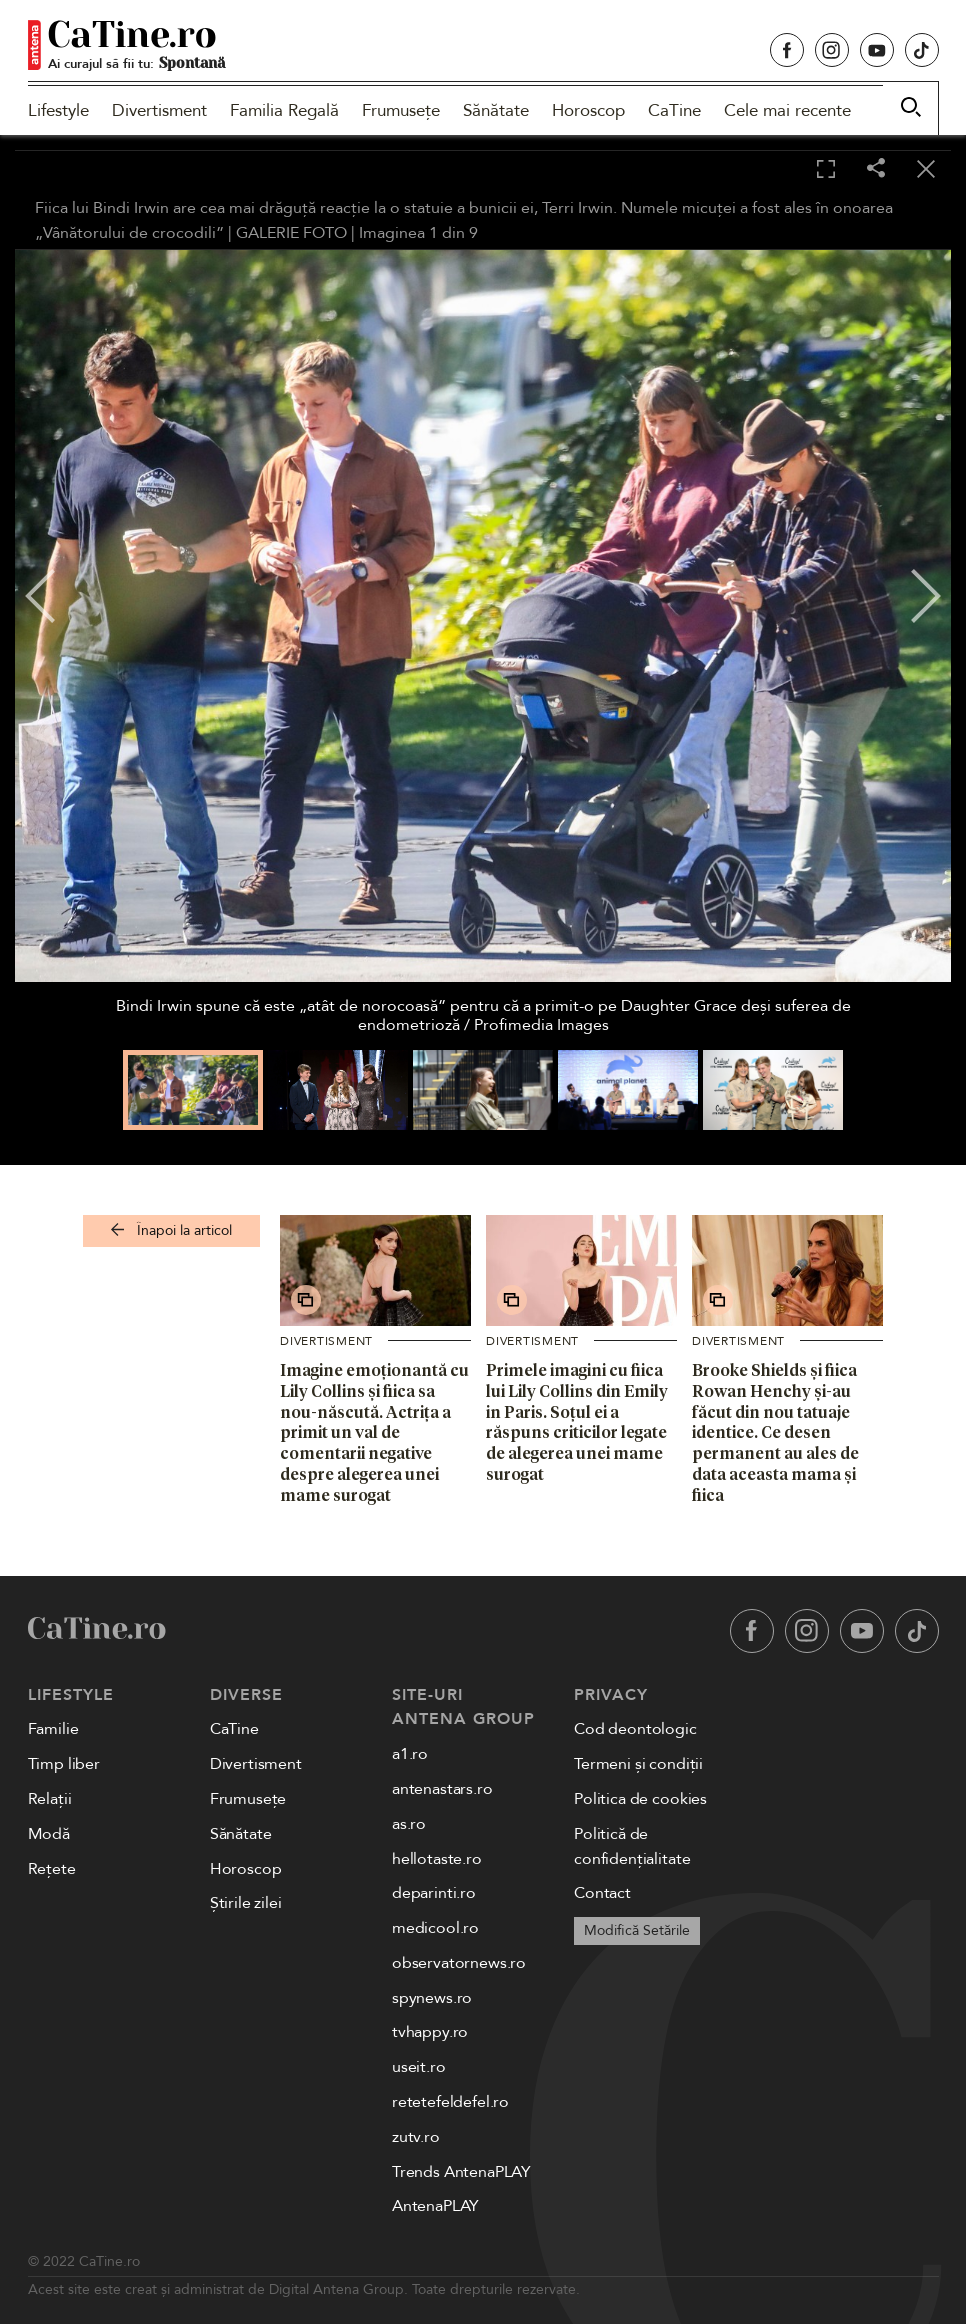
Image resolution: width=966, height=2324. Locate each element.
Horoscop (588, 110)
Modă (49, 1834)
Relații (50, 1799)
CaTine (674, 110)
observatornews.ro (459, 1963)
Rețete (52, 1869)
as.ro (409, 1824)
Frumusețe (401, 110)
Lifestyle (58, 110)
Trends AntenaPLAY (461, 2172)
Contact (602, 1893)
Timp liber (64, 1764)
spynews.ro (432, 1998)
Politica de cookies (640, 1799)
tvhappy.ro (430, 2032)
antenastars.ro (442, 1789)
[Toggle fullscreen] (826, 170)
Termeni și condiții (638, 1764)
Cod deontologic (635, 1729)
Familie (53, 1729)
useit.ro (419, 2067)
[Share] (876, 169)
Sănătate (496, 110)
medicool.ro (435, 1928)
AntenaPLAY (435, 2206)
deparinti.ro (434, 1893)
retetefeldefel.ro (450, 2102)
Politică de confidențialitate (632, 1846)
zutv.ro (416, 2137)
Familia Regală (284, 110)
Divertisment (159, 110)
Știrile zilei (246, 1903)
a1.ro (410, 1754)
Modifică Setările (637, 1930)
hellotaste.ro (437, 1859)
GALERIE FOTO (291, 233)
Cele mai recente (787, 110)
